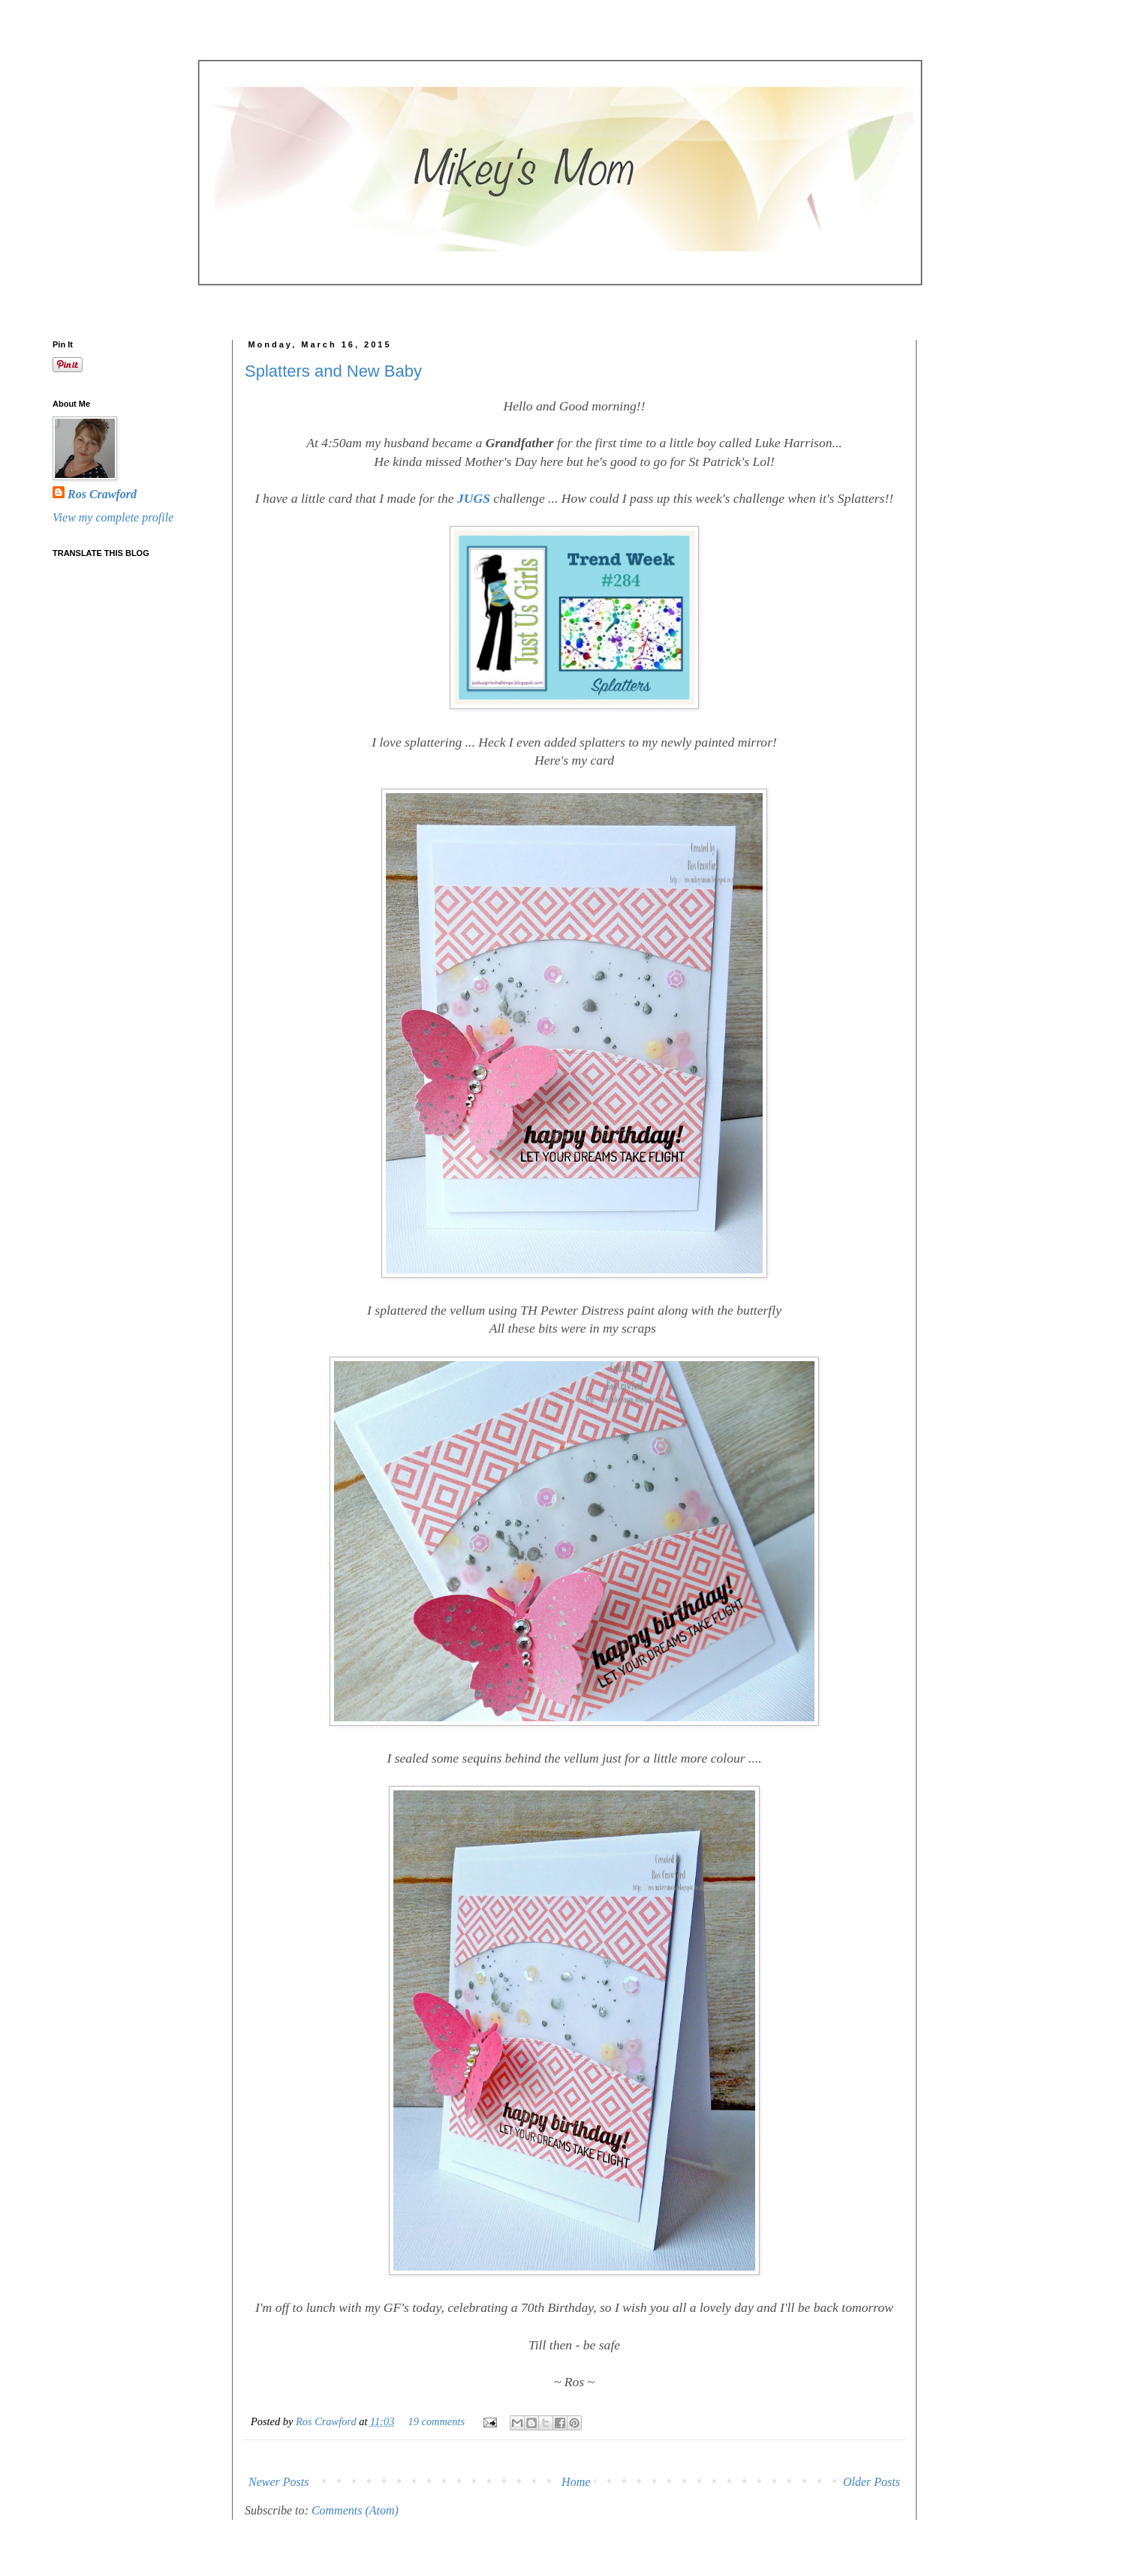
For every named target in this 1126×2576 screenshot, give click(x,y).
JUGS (473, 498)
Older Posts (871, 2481)
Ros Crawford (327, 2421)
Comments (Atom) (355, 2510)
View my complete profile (113, 517)
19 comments (436, 2421)
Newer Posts (278, 2481)
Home (575, 2481)
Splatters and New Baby (333, 371)
